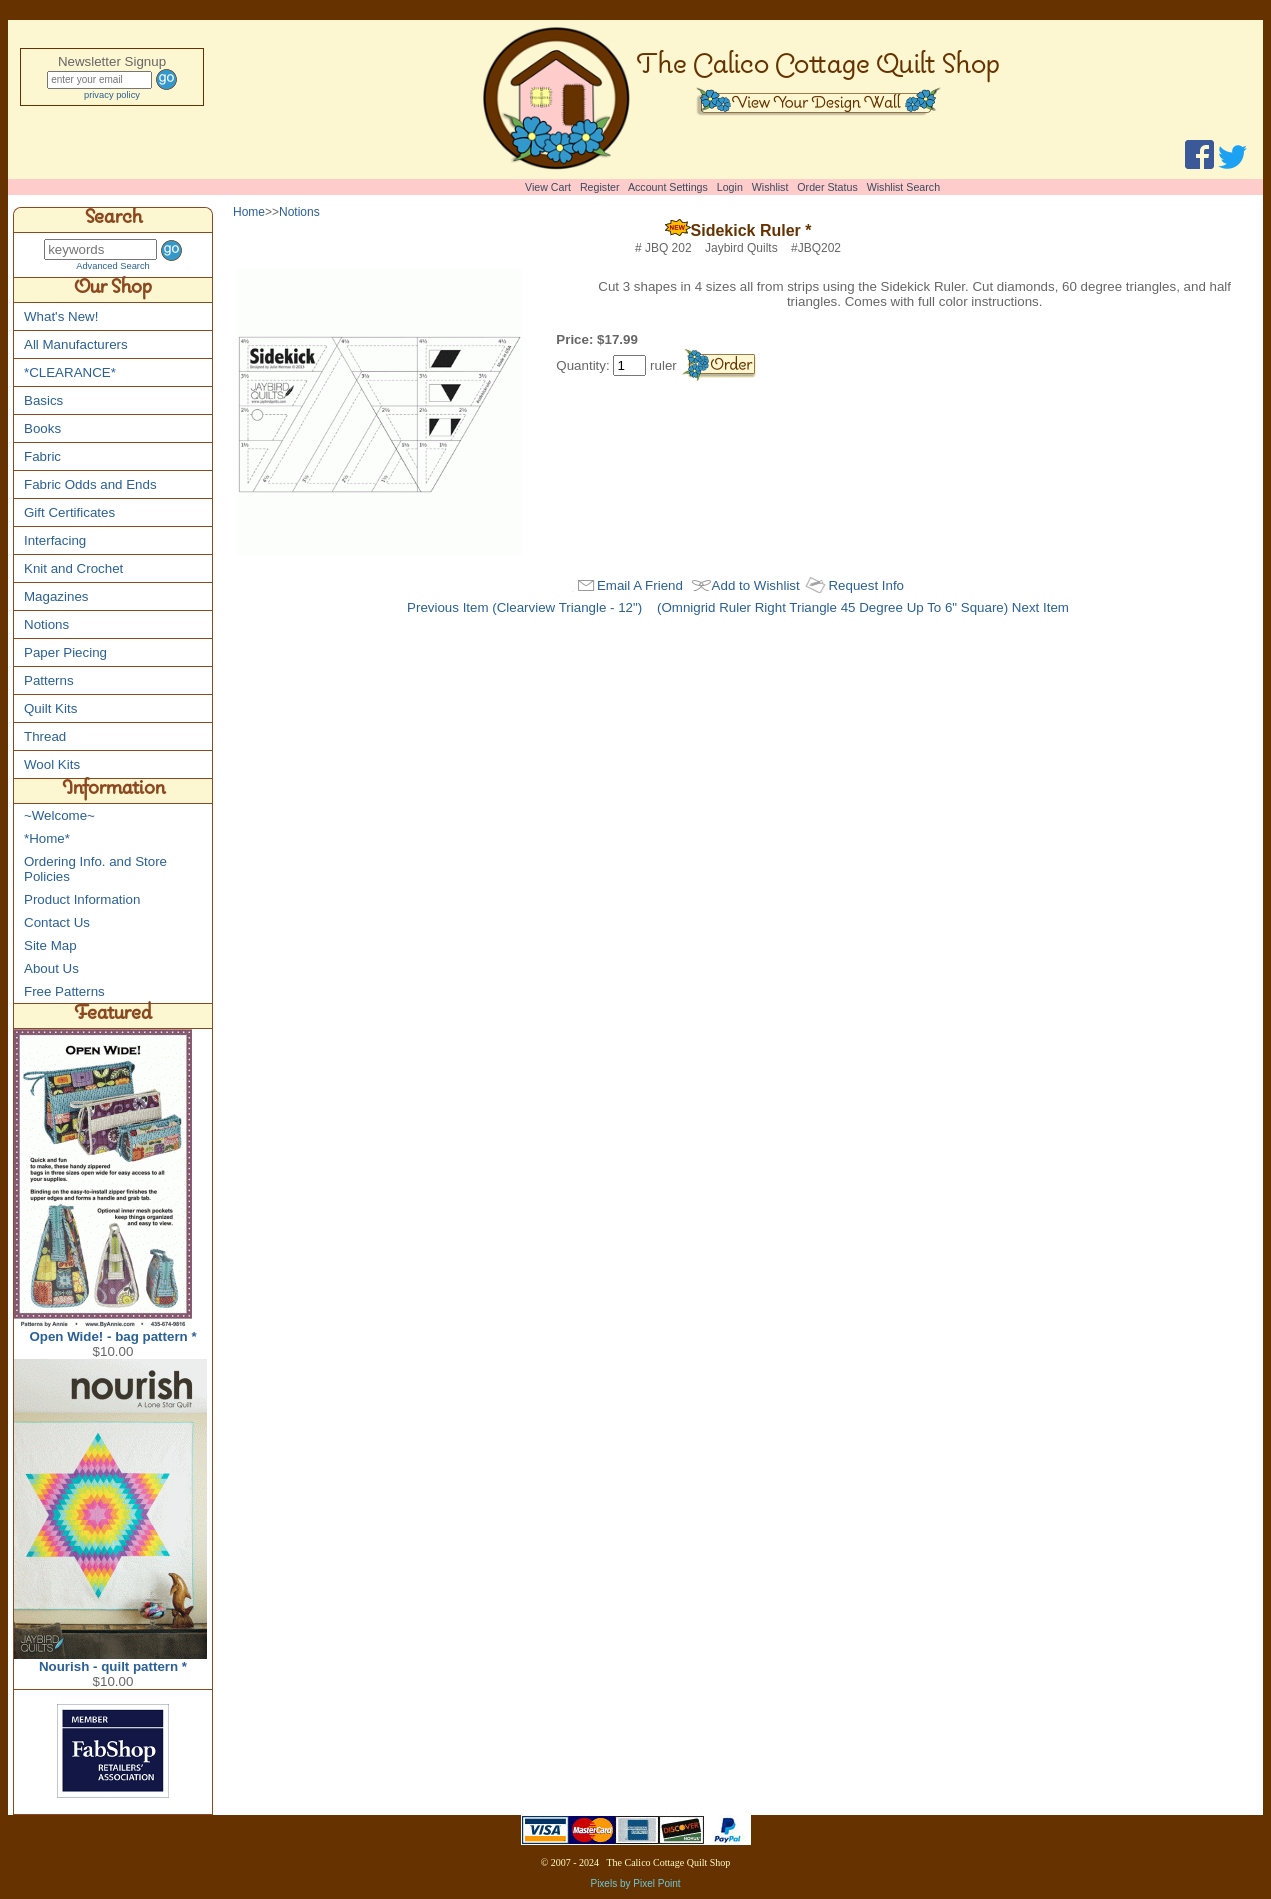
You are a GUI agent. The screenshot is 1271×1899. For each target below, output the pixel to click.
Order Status (827, 187)
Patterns (49, 680)
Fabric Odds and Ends (90, 484)
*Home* (47, 838)
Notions (46, 624)
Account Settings (668, 187)
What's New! (61, 316)
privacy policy (112, 95)
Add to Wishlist (756, 585)
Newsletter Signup (112, 61)
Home (249, 212)
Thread (45, 736)
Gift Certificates (69, 512)
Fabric (42, 456)
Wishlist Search (903, 187)
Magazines (56, 596)
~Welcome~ (59, 815)
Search (113, 220)
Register (600, 187)
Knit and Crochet (73, 568)
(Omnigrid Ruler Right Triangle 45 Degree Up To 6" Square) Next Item (863, 607)
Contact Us (57, 922)
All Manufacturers (76, 344)
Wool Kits (52, 764)
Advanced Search (113, 266)
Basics (43, 400)
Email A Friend (640, 585)
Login (730, 187)
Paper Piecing (65, 652)
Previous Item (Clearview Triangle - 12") (524, 607)
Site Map (50, 945)
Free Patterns (64, 991)
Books (42, 428)
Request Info (866, 585)
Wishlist (770, 187)
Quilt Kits (50, 708)
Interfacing (55, 540)
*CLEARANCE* (70, 372)
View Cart (548, 187)
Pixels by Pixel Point (635, 1883)
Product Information (82, 899)
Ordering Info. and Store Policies (95, 869)
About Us (51, 968)
